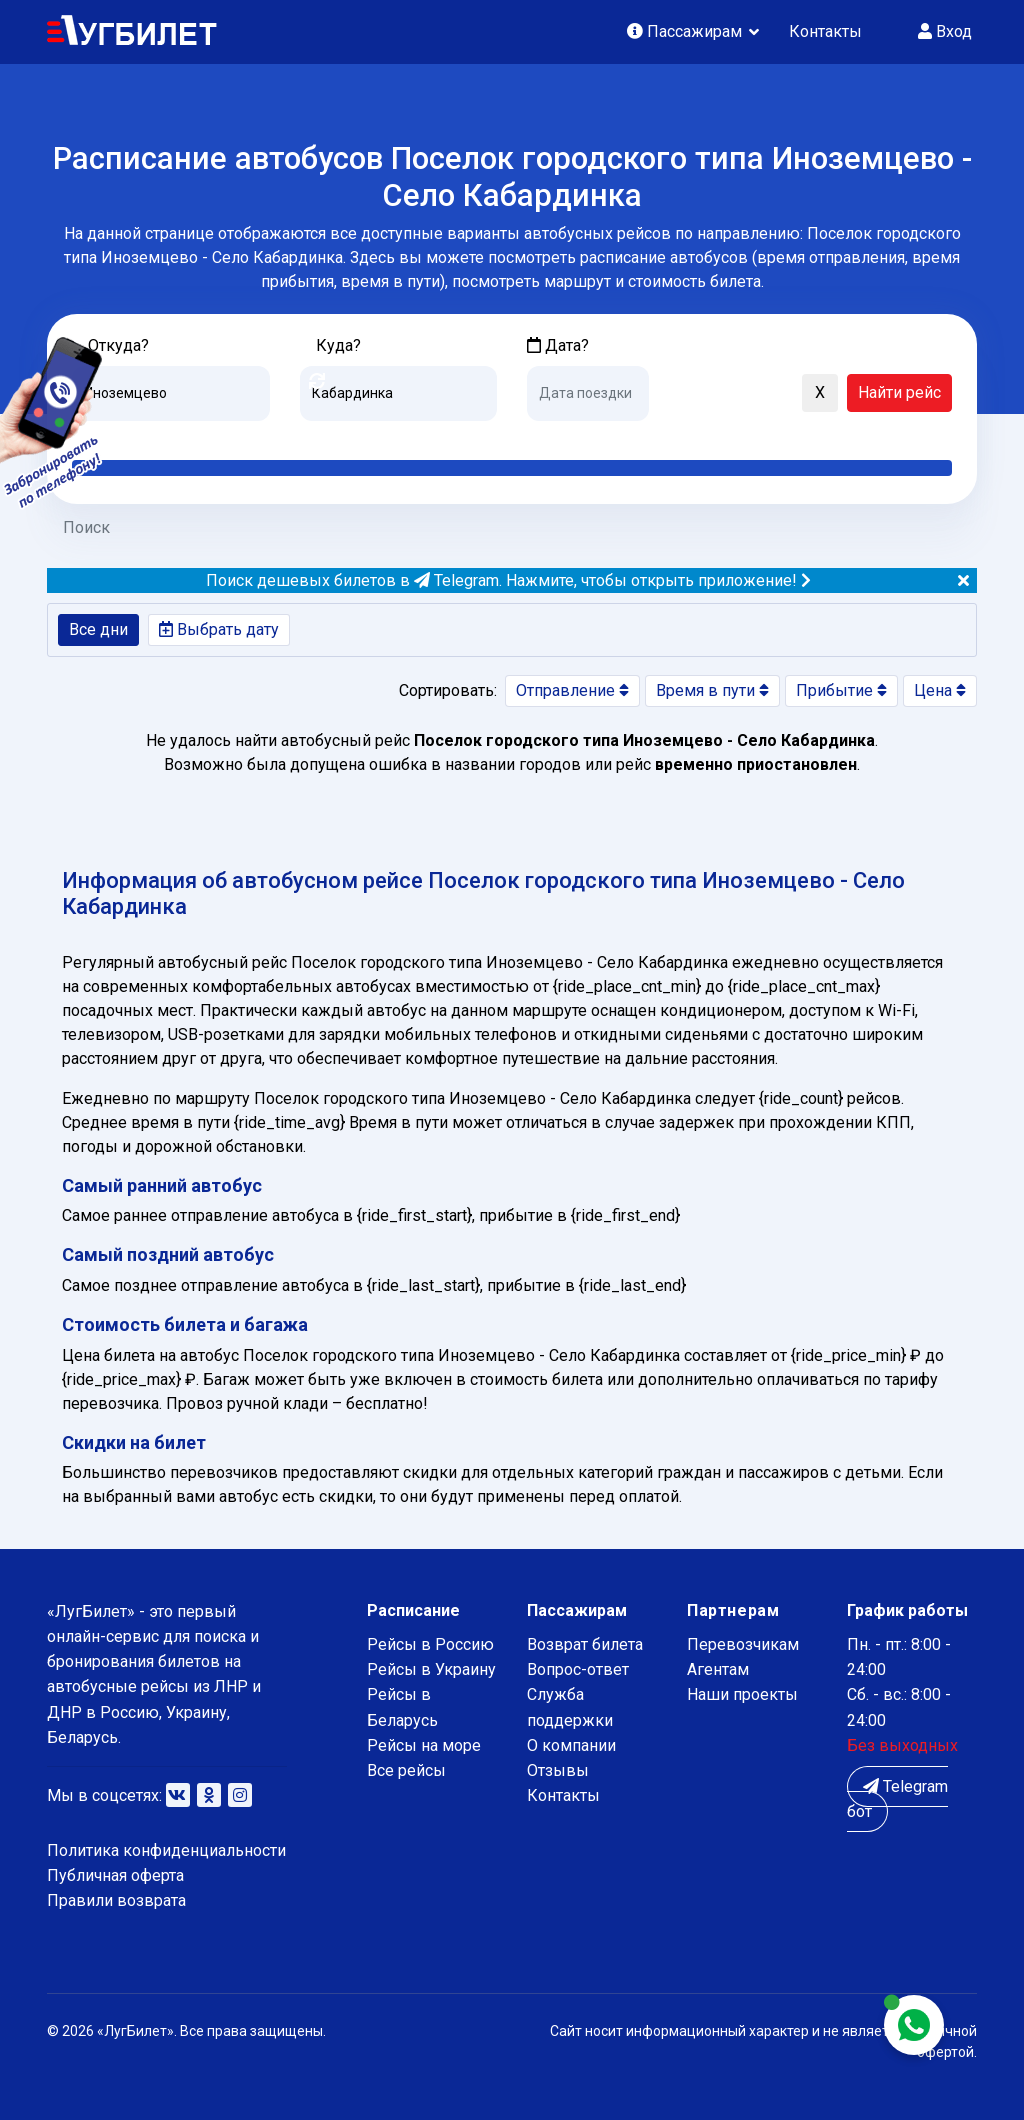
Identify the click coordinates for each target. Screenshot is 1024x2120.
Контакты (825, 31)
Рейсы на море (424, 1745)
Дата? (558, 345)
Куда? (338, 345)
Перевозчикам (743, 1644)
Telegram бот (897, 1799)
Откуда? (118, 345)
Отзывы (558, 1770)
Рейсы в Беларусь (402, 1707)
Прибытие (841, 690)
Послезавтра (693, 436)
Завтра (608, 436)
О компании (571, 1745)
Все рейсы (406, 1770)
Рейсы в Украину (431, 1669)
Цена (940, 690)
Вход (945, 31)
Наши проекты (742, 1694)
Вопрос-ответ (578, 1669)
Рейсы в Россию (430, 1644)
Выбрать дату (219, 629)
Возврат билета (585, 1644)
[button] (674, 394)
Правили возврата (116, 1900)
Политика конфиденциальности (166, 1850)
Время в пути (712, 690)
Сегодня (556, 436)
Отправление (572, 690)
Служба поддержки (570, 1707)
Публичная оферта (115, 1875)
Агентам (718, 1669)
